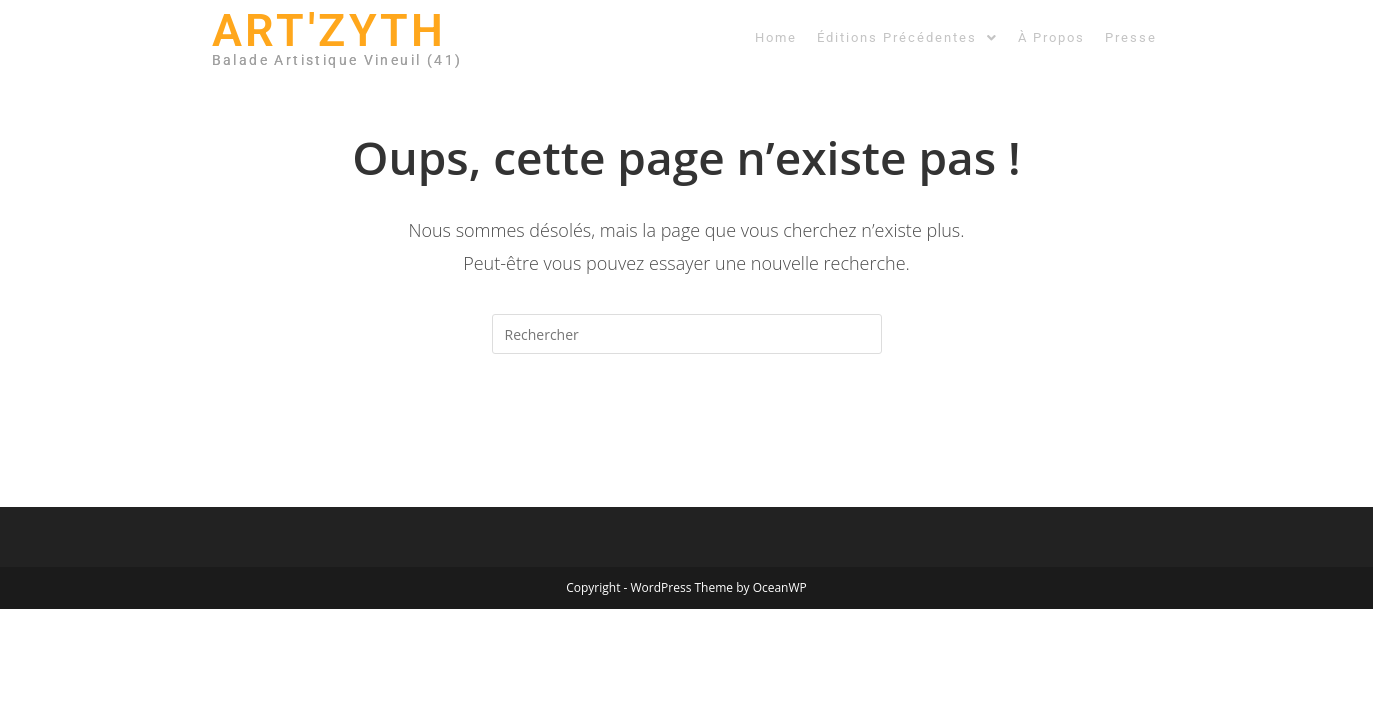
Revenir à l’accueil (686, 435)
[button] (907, 37)
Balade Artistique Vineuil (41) (337, 60)
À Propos (1051, 37)
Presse (1131, 37)
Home (776, 37)
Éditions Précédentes (907, 37)
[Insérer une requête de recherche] (687, 334)
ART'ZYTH (329, 30)
